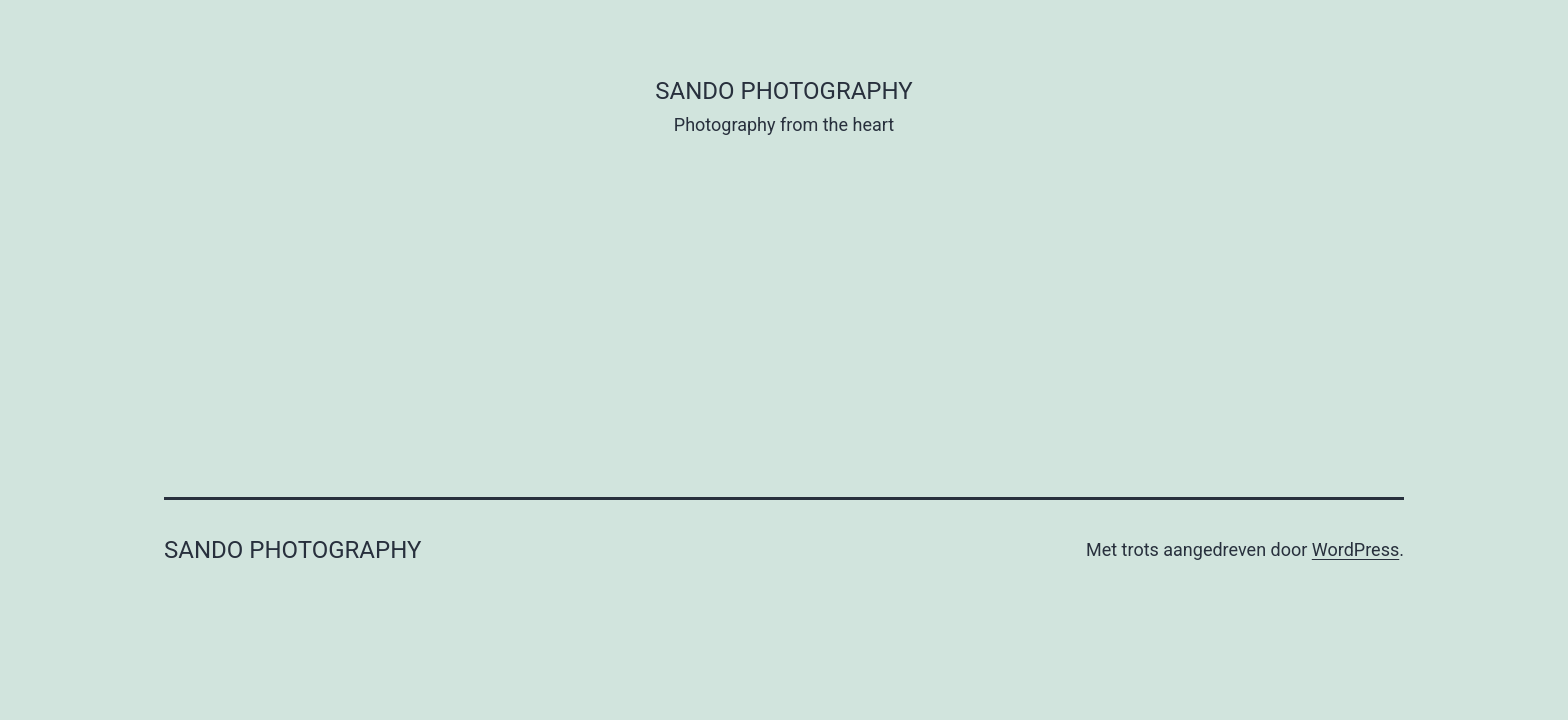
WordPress (1355, 549)
